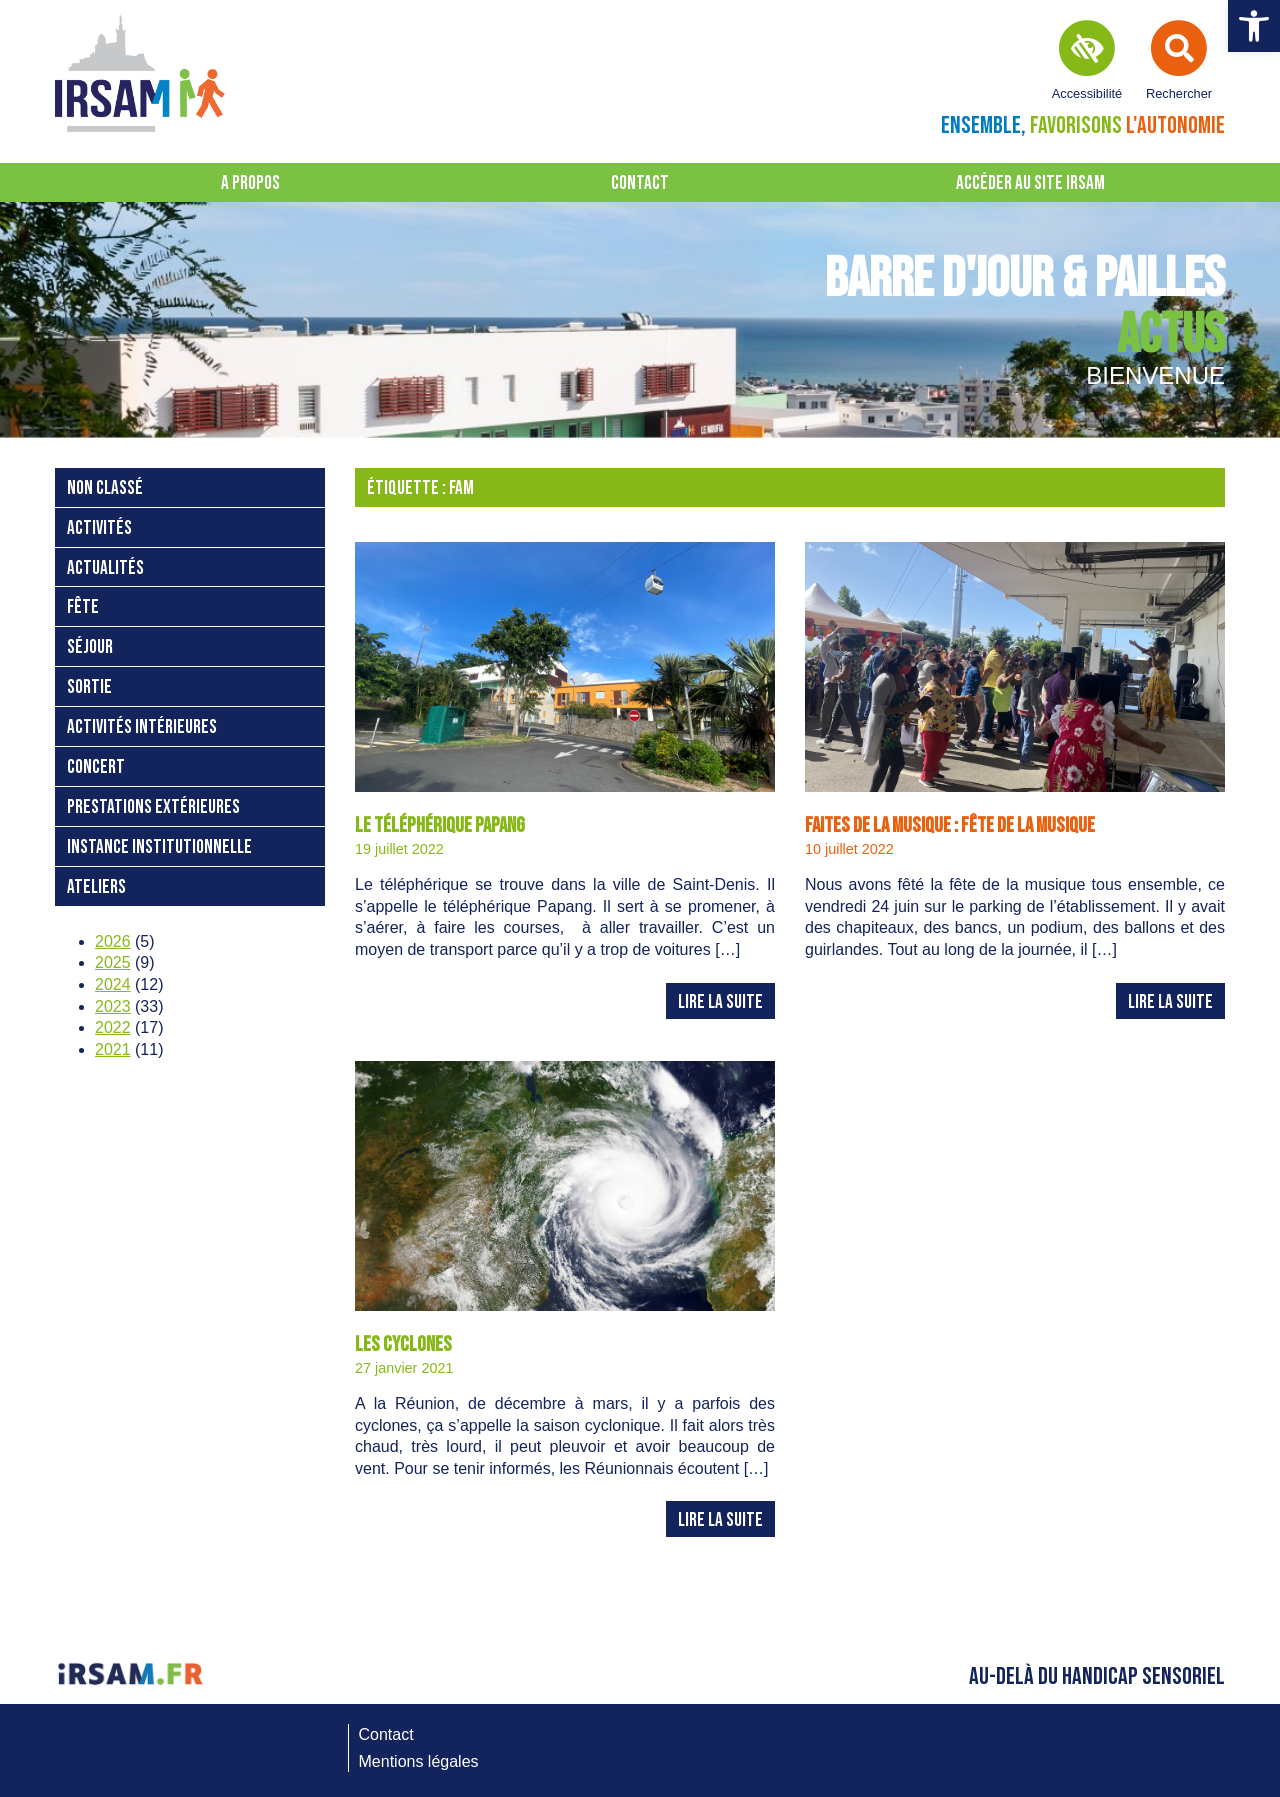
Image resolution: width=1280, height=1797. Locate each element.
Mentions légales (419, 1761)
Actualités (105, 568)
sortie (89, 687)
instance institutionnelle (159, 847)
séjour (90, 647)
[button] (1254, 26)
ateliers (96, 887)
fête (83, 607)
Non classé (105, 488)
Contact (640, 183)
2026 (113, 941)
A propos (250, 183)
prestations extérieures (153, 807)
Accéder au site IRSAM (1030, 183)
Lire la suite (720, 1002)
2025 (113, 962)
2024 (113, 984)
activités (99, 528)
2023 (113, 1006)
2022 (113, 1027)
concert (96, 767)
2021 (113, 1049)
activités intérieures (142, 727)
